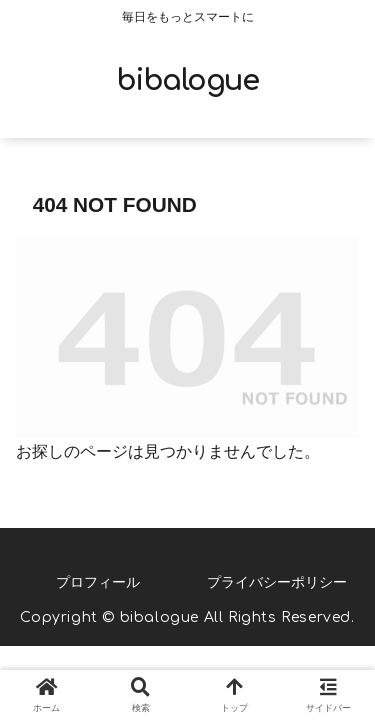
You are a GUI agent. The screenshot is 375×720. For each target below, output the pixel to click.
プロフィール (98, 582)
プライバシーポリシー (277, 582)
